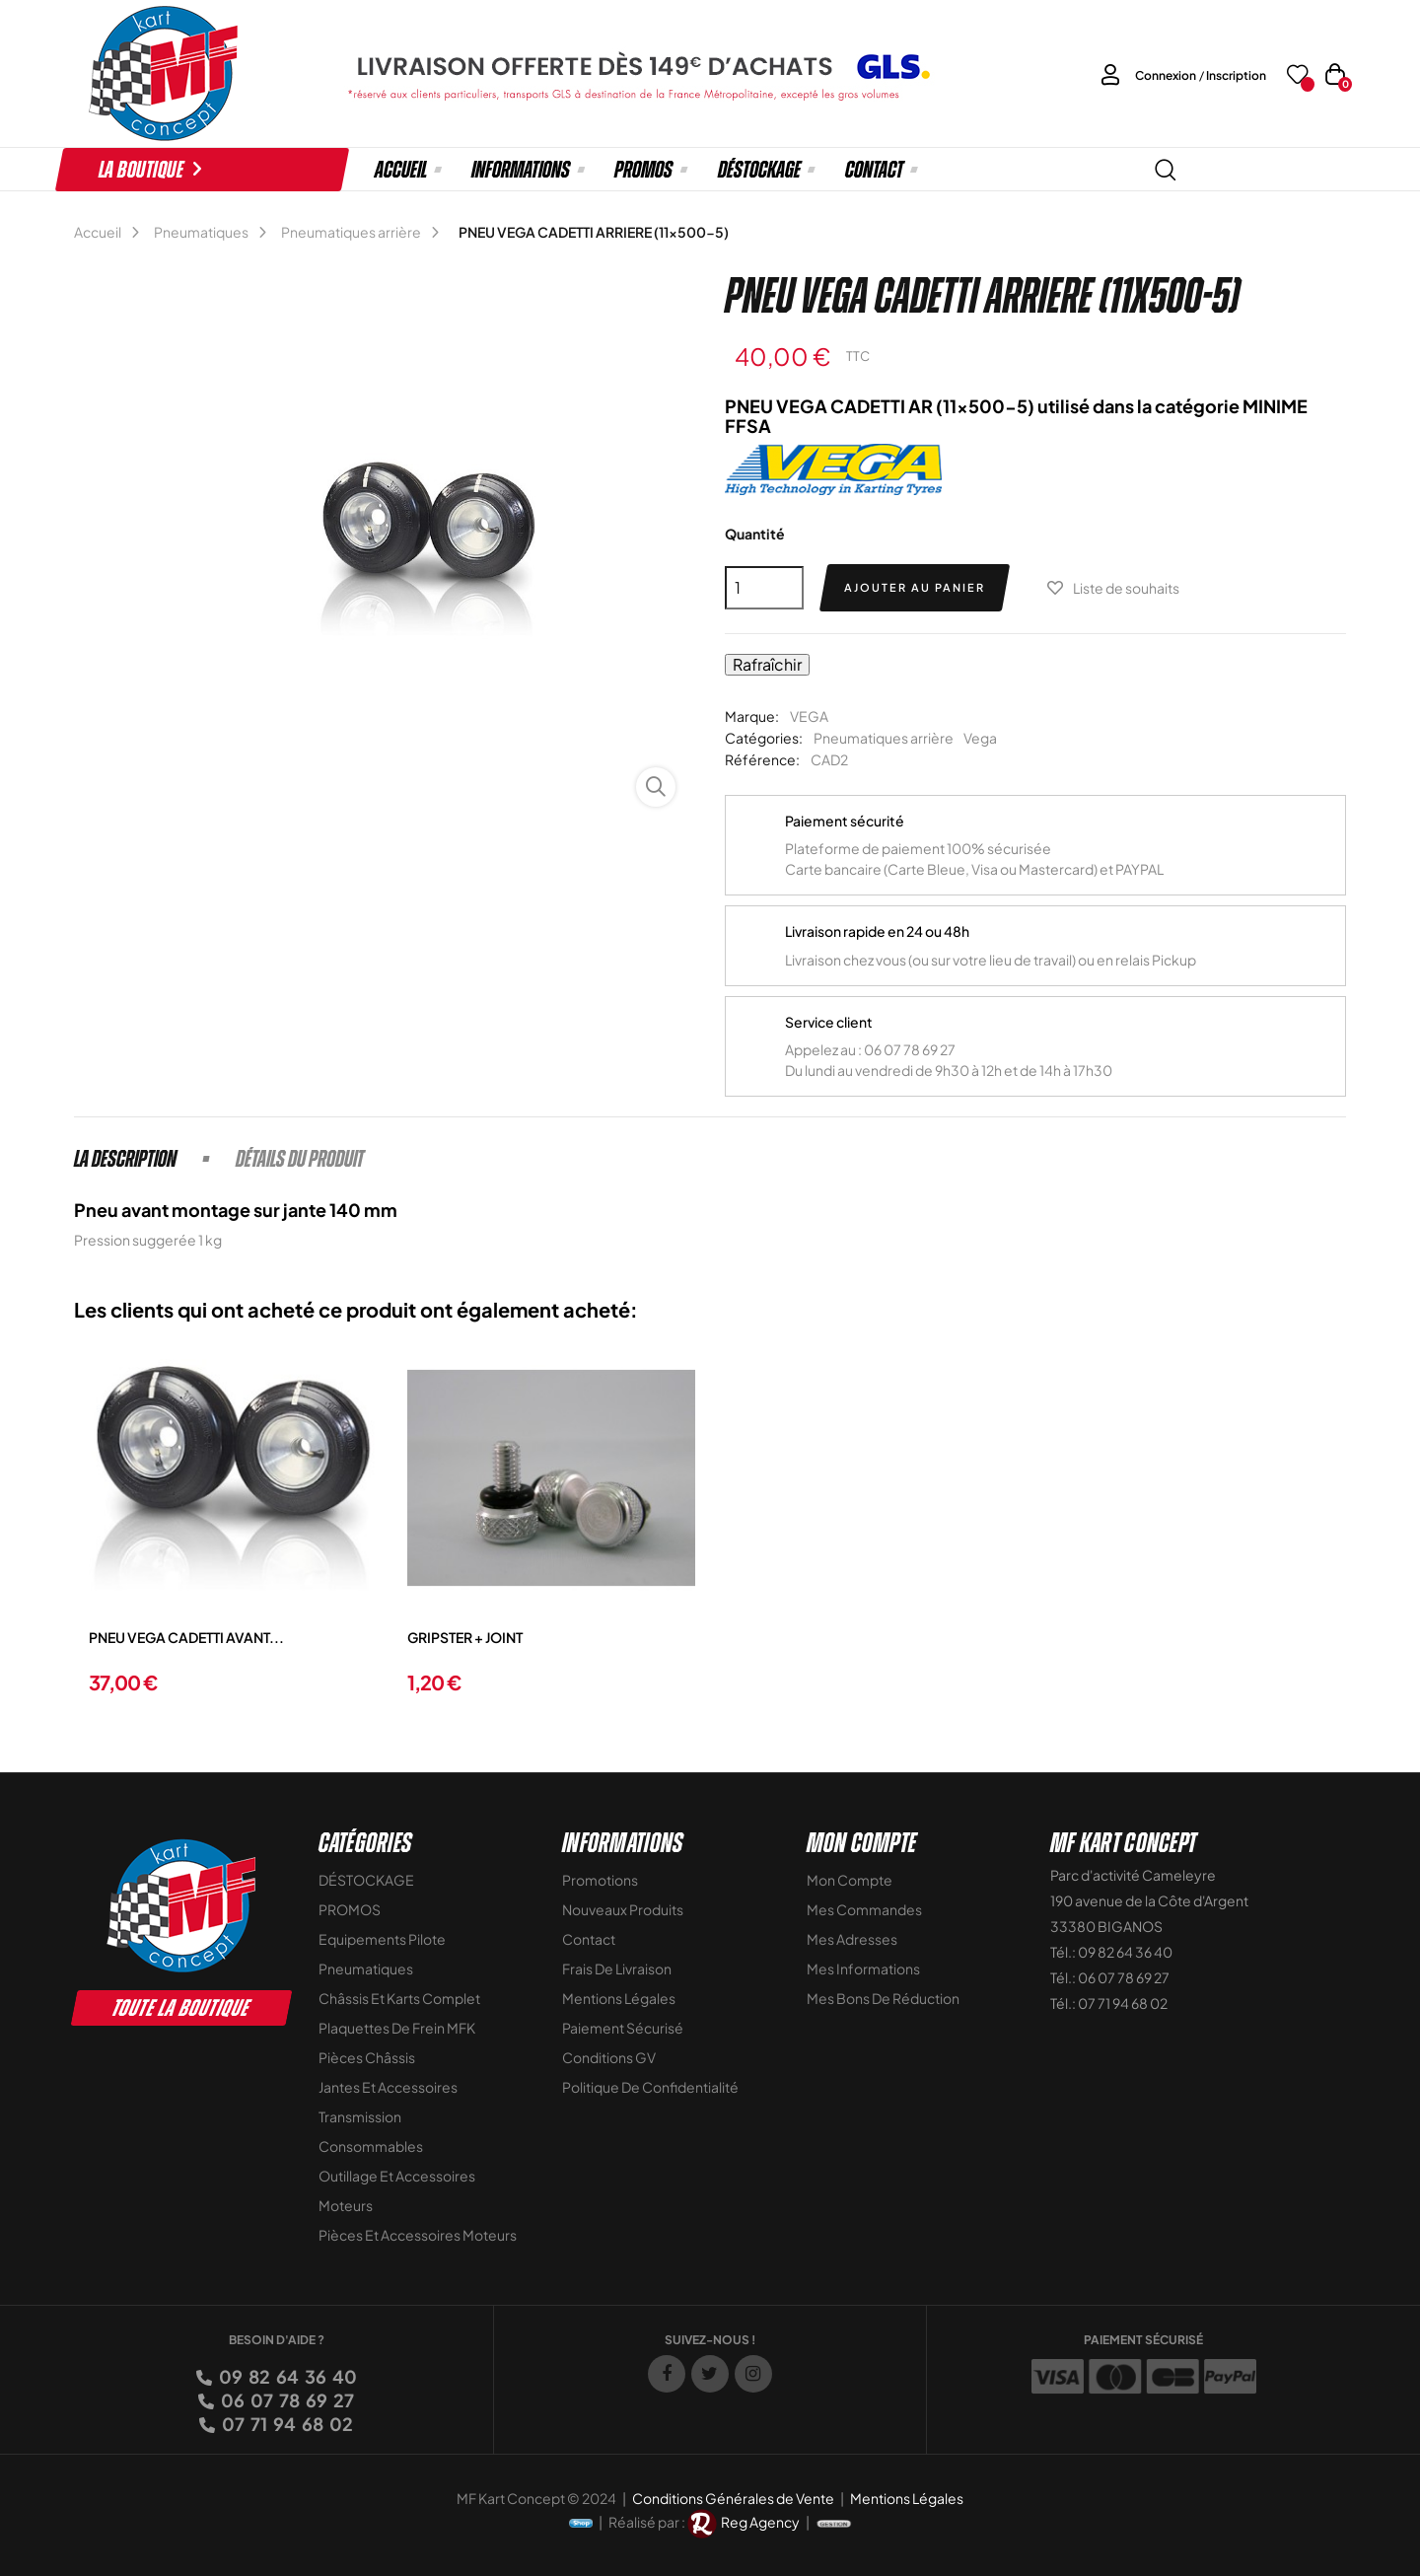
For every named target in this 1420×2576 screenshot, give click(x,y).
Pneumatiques (366, 1968)
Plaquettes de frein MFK (397, 2028)
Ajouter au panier (914, 587)
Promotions (600, 1880)
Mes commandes (864, 1909)
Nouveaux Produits (622, 1909)
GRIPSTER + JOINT (465, 1637)
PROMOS (350, 1909)
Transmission (360, 2116)
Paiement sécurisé (622, 2028)
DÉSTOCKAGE (366, 1880)
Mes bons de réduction (883, 1998)
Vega (980, 738)
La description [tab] (125, 1159)
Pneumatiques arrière (884, 738)
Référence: (762, 759)
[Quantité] (764, 587)
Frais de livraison (617, 1968)
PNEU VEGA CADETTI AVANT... (186, 1637)
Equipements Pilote (382, 1939)
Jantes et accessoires (388, 2087)
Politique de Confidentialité (650, 2087)
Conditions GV (609, 2057)
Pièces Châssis (367, 2057)
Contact (588, 1939)
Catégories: (764, 738)
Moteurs (346, 2205)
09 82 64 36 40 (286, 2376)
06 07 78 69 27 (286, 2400)
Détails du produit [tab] (300, 1159)
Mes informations (863, 1968)
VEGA (809, 716)
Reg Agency (760, 2522)
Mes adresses (852, 1939)
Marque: (752, 716)
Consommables (371, 2146)
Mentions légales (618, 1998)
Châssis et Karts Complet (399, 1998)
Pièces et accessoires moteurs (418, 2235)
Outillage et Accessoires (397, 2175)
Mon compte (849, 1880)
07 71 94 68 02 (286, 2423)
